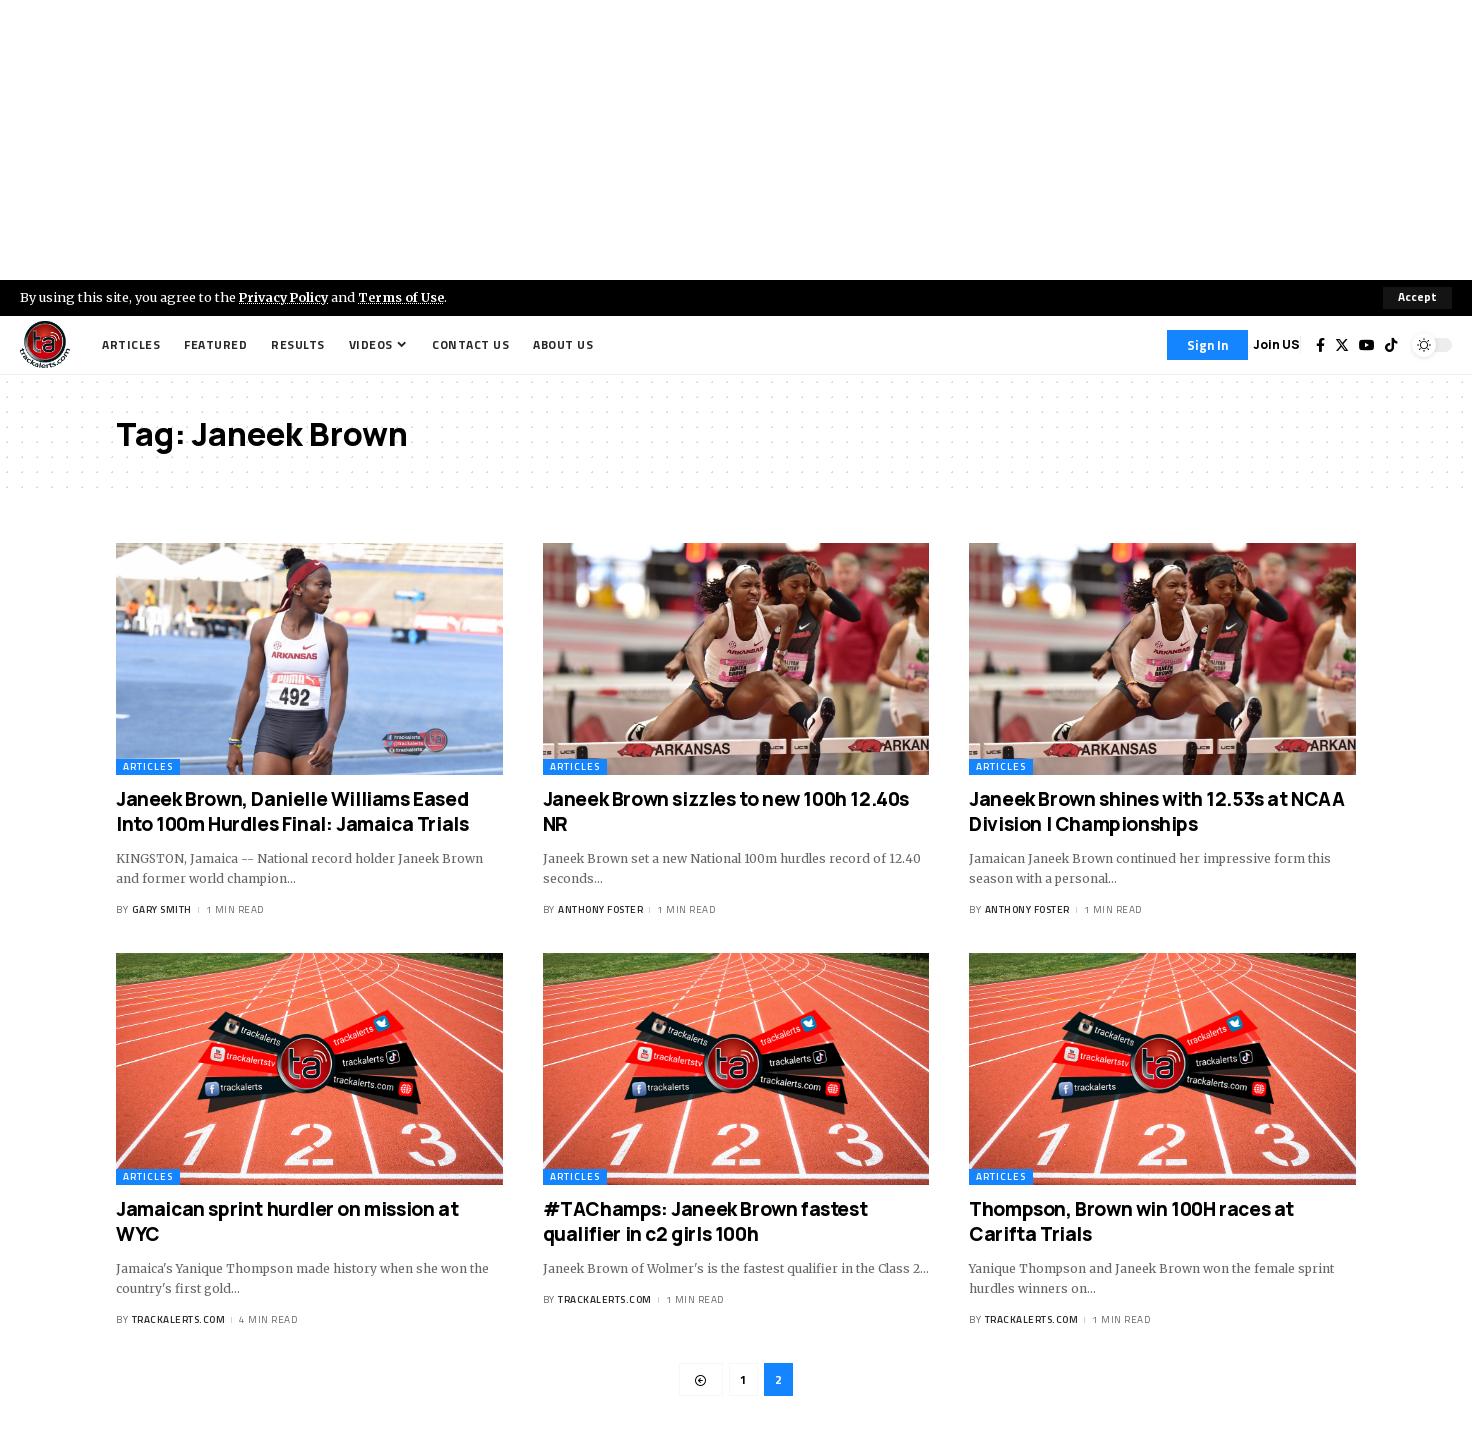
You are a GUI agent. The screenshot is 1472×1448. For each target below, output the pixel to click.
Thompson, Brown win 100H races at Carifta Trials (1131, 1221)
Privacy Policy (286, 297)
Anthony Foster (600, 910)
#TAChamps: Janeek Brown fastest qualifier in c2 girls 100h (705, 1221)
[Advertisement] (736, 140)
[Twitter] (1342, 345)
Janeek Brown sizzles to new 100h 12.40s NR (726, 811)
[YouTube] (1367, 345)
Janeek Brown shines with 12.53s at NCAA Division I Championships (1156, 811)
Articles (148, 766)
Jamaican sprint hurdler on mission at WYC (287, 1221)
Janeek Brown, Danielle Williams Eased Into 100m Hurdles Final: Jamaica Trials (292, 811)
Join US (1276, 344)
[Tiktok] (1391, 345)
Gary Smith (162, 910)
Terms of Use (406, 297)
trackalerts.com (179, 1320)
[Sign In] (1207, 345)
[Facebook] (1320, 345)
